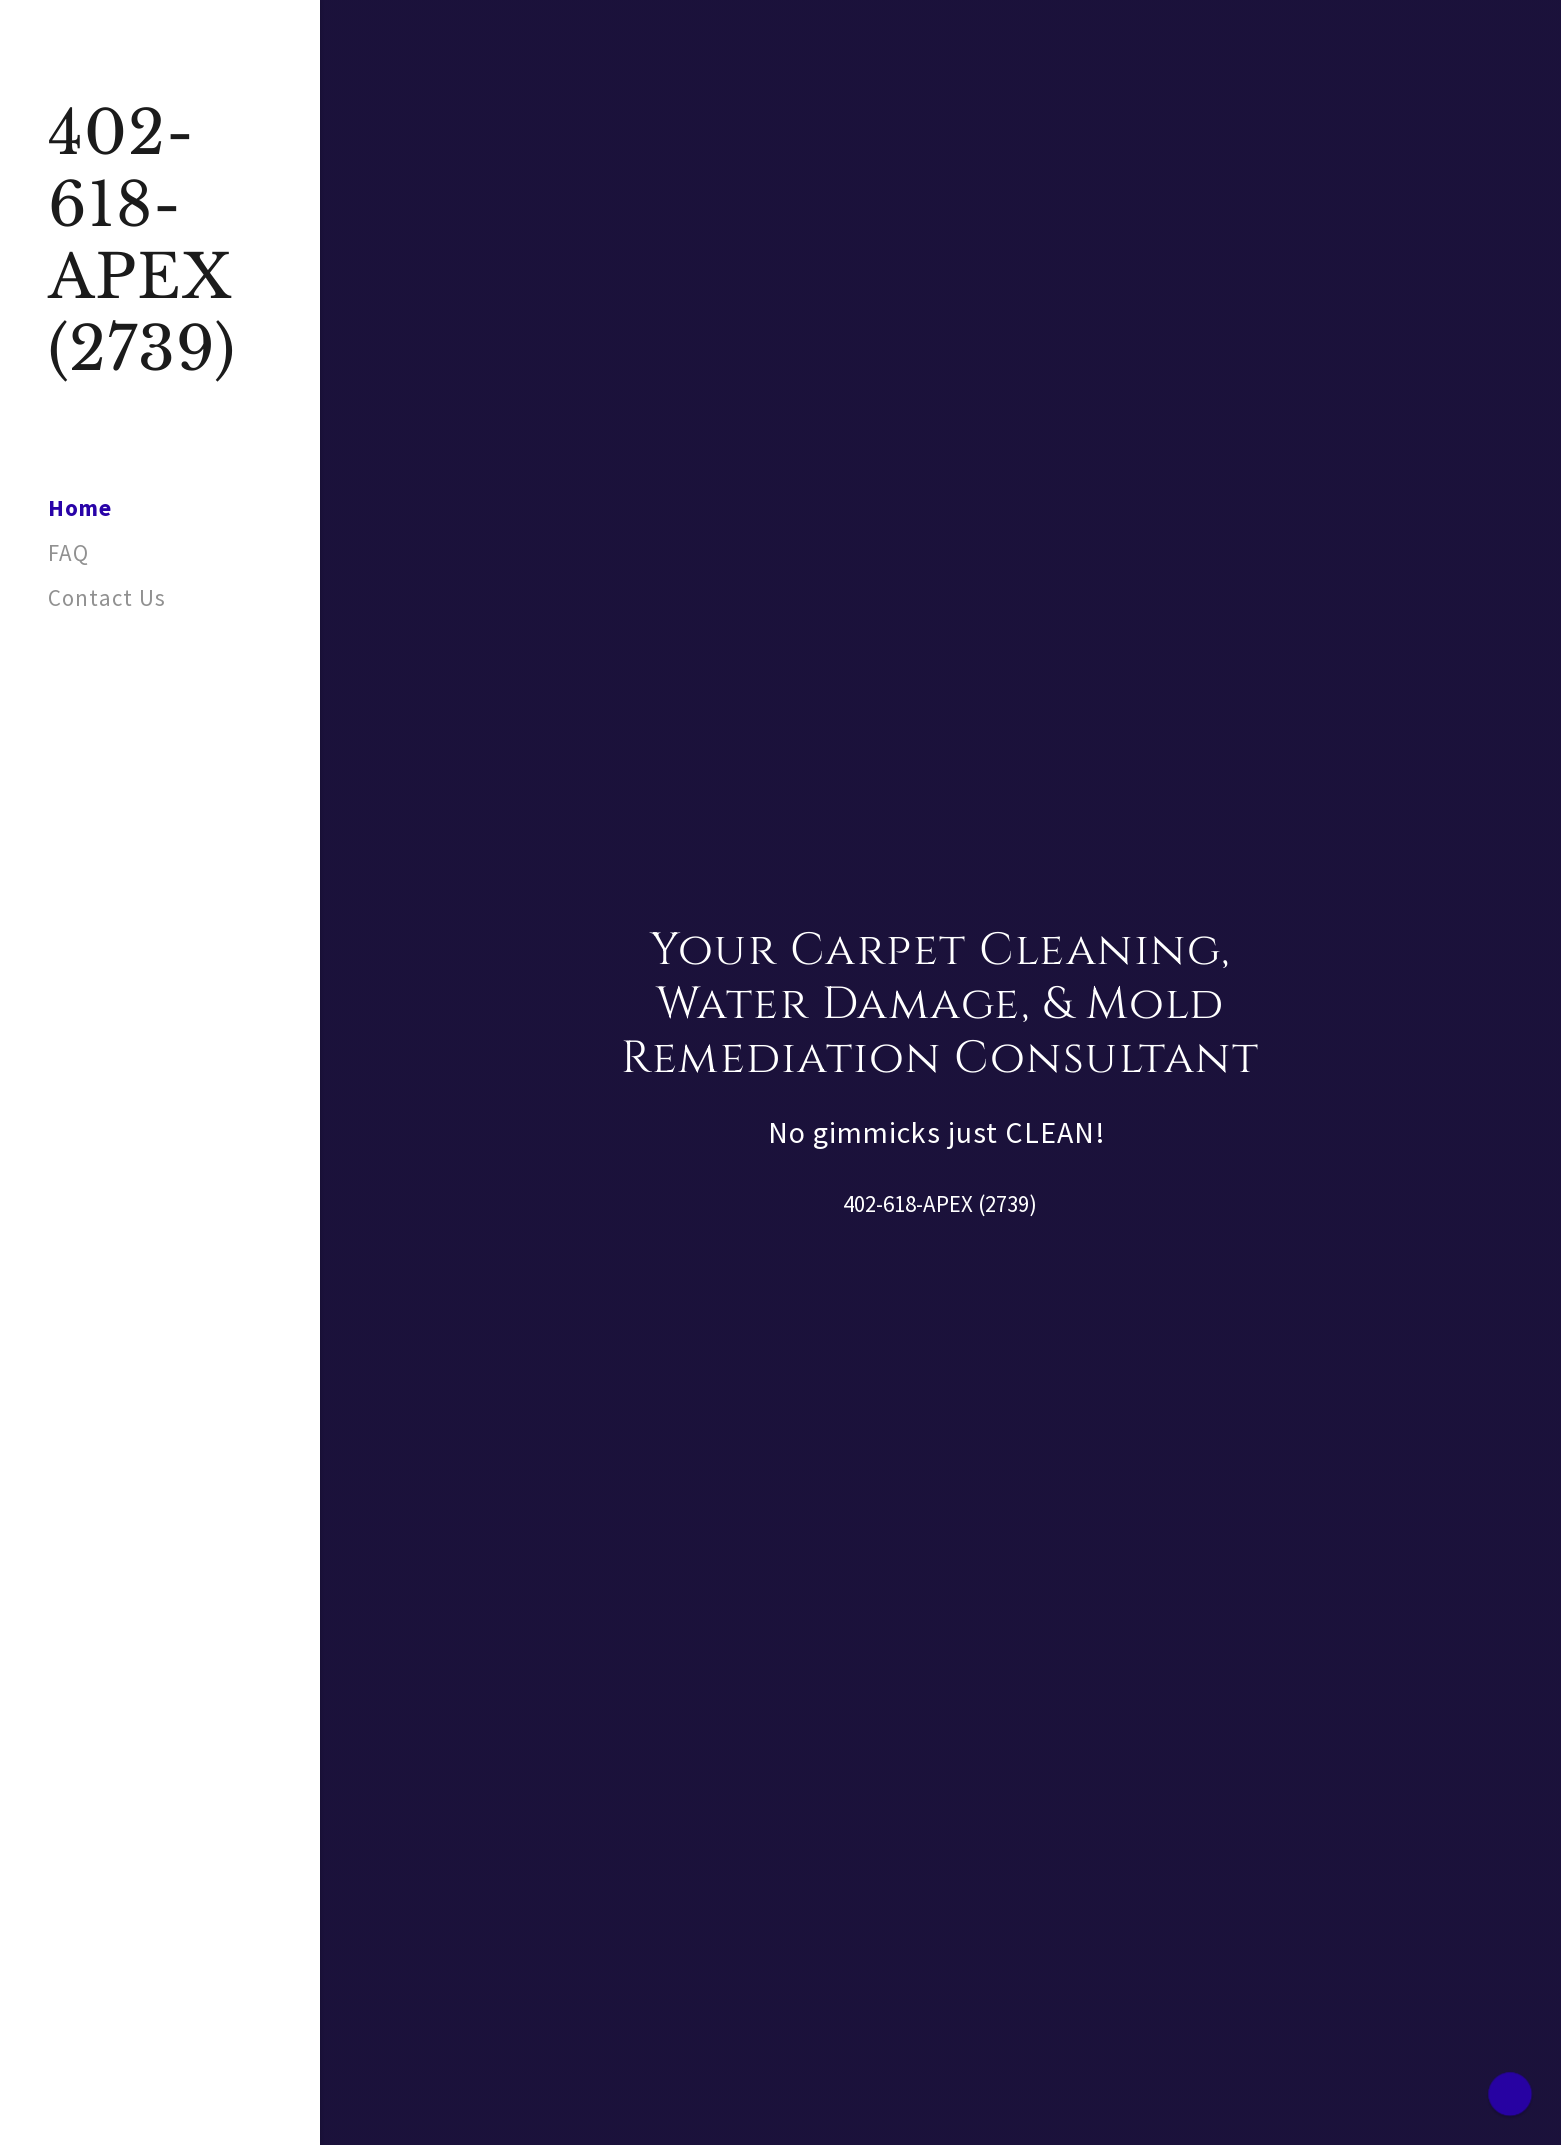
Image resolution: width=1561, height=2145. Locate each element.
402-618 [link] (879, 1203)
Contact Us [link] (107, 597)
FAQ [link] (68, 552)
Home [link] (80, 507)
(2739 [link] (1003, 1203)
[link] (160, 361)
